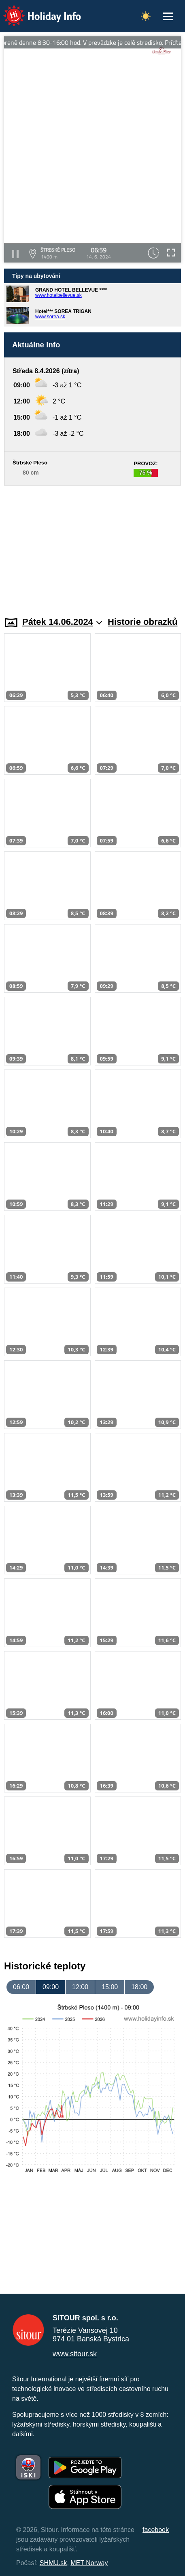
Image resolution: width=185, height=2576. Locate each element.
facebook (155, 2529)
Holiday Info (34, 10)
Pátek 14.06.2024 (62, 622)
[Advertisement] (92, 546)
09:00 (51, 1986)
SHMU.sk (53, 2562)
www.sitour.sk (75, 2354)
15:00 (110, 1986)
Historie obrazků (142, 622)
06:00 (21, 1986)
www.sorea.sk (50, 316)
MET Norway (89, 2562)
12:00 (80, 1986)
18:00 (139, 1986)
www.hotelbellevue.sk (58, 295)
